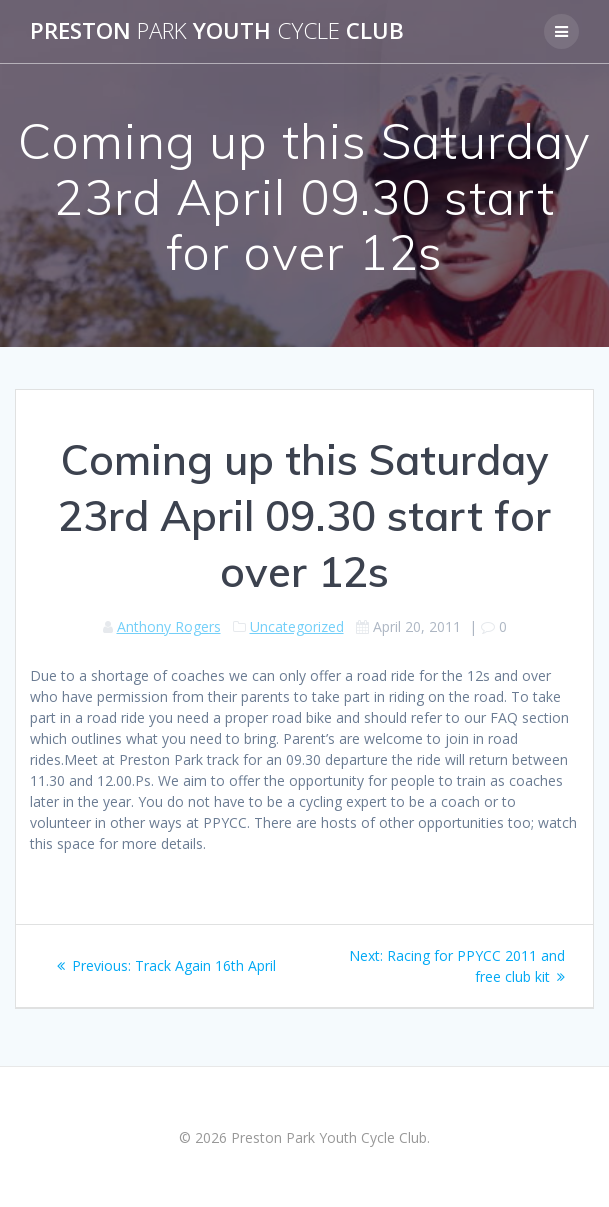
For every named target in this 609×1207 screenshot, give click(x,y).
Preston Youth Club (217, 31)
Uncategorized (297, 626)
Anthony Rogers (169, 626)
